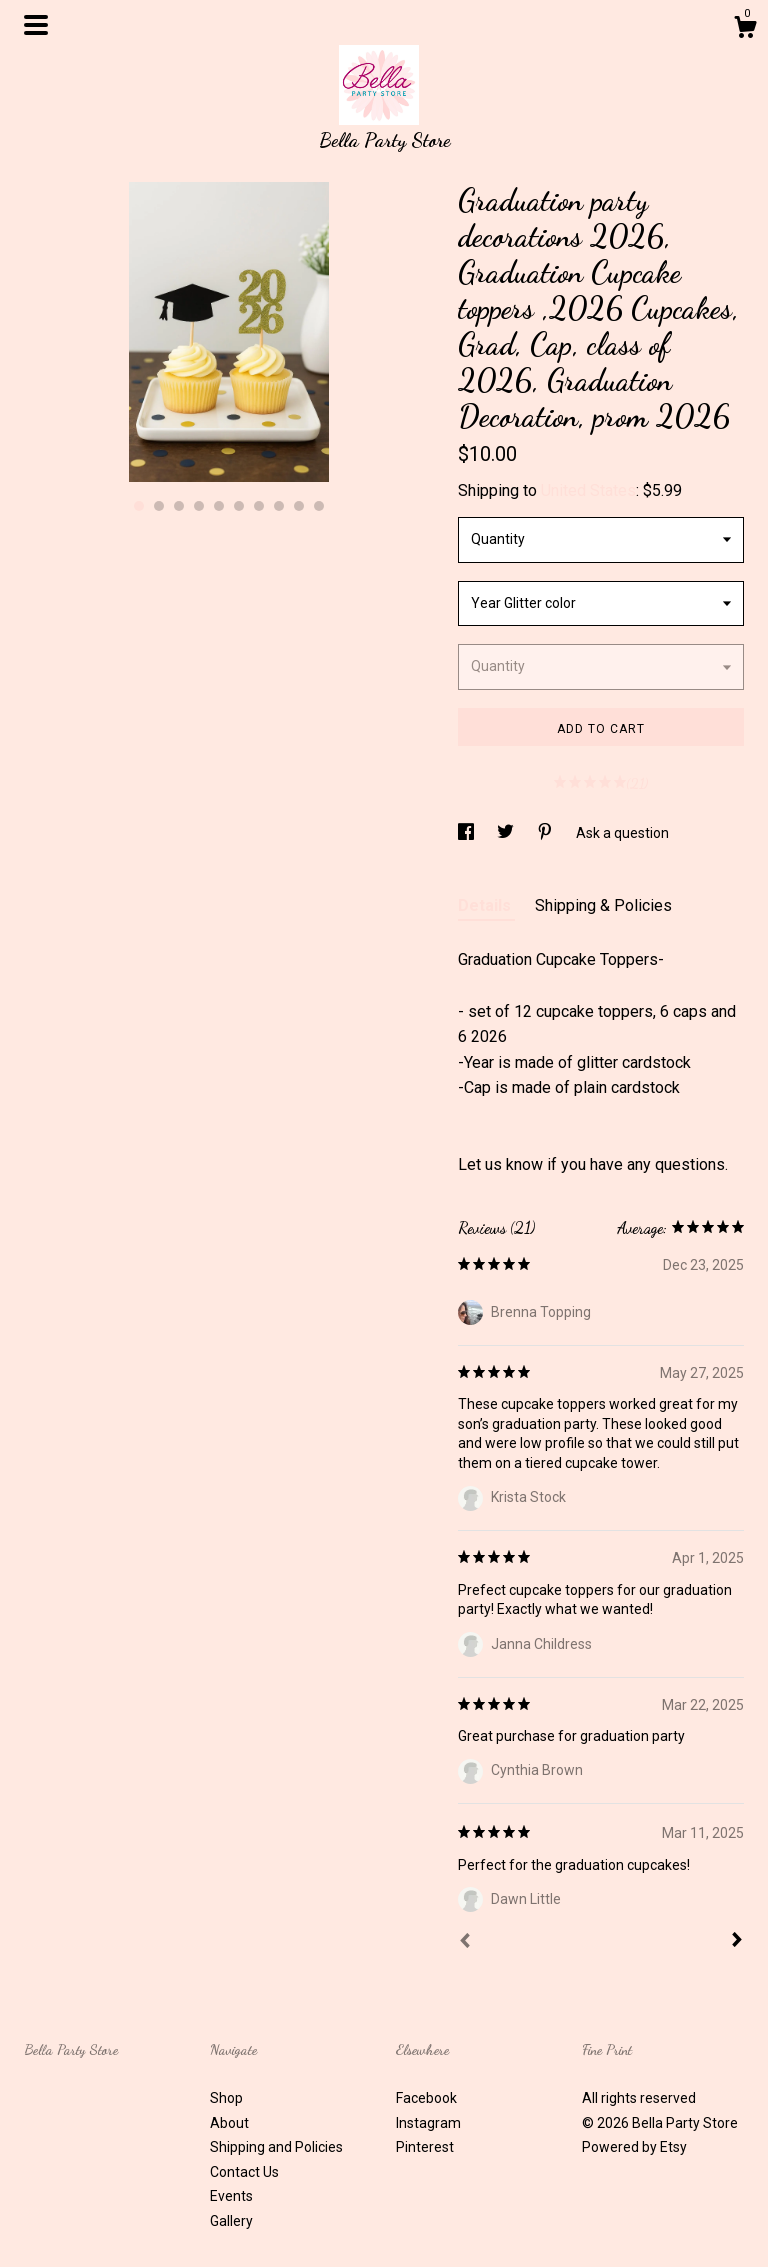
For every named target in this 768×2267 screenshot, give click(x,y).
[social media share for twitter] (507, 833)
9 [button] (299, 506)
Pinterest (425, 2147)
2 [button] (159, 506)
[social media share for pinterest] (546, 833)
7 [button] (259, 506)
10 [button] (319, 506)
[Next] (737, 1942)
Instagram (428, 2123)
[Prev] (465, 1943)
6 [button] (239, 506)
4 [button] (199, 506)
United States (588, 490)
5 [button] (219, 506)
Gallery (231, 2221)
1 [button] (139, 506)
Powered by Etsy (634, 2147)
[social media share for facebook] (467, 833)
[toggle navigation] (36, 25)
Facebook (426, 2098)
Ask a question (622, 833)
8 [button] (279, 506)
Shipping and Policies (276, 2147)
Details (486, 905)
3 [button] (179, 506)
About (229, 2123)
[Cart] (745, 30)
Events (231, 2196)
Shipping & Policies (603, 905)
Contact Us (244, 2172)
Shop (226, 2098)
